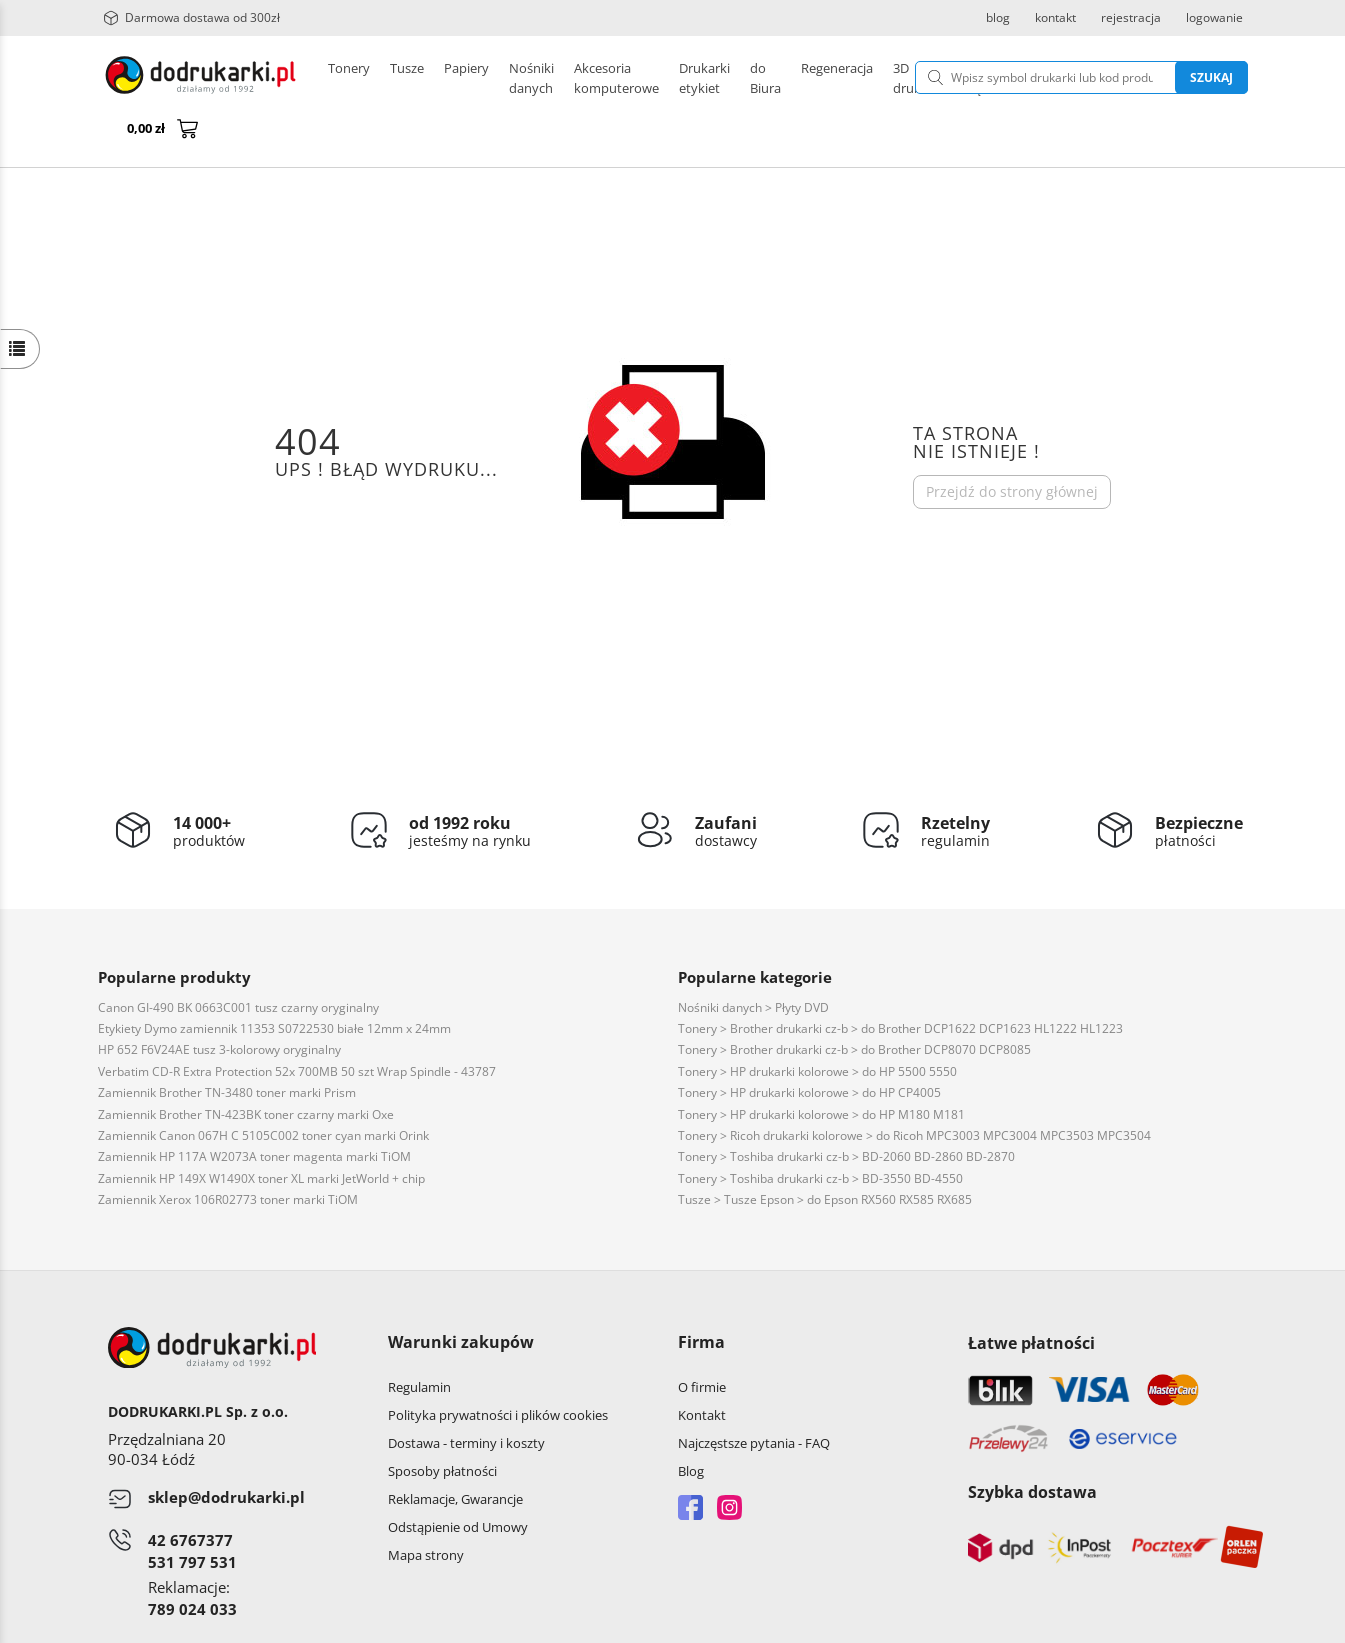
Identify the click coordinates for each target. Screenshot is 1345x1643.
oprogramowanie (1196, 1622)
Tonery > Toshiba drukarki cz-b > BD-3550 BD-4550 (820, 1130)
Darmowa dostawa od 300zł (191, 18)
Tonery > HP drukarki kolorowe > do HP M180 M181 (821, 1066)
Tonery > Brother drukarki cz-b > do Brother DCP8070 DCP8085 (854, 1001)
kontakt (1055, 18)
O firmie (702, 1339)
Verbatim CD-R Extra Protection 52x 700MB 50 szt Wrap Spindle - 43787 (297, 1023)
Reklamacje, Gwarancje (455, 1451)
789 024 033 (192, 1561)
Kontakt (702, 1367)
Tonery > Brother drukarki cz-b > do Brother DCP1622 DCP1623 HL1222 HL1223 (900, 980)
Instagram (729, 1459)
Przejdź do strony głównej (1012, 443)
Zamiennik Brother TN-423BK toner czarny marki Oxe (246, 1066)
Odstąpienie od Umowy (458, 1479)
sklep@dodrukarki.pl (226, 1449)
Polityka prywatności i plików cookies (498, 1367)
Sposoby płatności (442, 1423)
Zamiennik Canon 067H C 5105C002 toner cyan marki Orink (263, 1087)
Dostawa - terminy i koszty (466, 1395)
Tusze (407, 78)
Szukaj (1109, 77)
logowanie (1214, 18)
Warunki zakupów (461, 1294)
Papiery (466, 78)
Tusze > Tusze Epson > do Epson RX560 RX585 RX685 (825, 1151)
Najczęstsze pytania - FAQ (754, 1395)
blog (998, 18)
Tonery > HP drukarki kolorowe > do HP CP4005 (809, 1044)
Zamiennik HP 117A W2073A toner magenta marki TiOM (254, 1108)
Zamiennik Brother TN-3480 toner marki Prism (227, 1044)
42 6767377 (190, 1492)
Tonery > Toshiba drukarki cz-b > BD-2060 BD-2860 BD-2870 (846, 1108)
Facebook (690, 1459)
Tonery (349, 78)
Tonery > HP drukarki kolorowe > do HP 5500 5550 (817, 1023)
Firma (701, 1294)
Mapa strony (426, 1507)
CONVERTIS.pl (1081, 1622)
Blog (691, 1423)
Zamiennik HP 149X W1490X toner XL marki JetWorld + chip (261, 1130)
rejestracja (1131, 18)
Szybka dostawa (1032, 1444)
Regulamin (419, 1339)
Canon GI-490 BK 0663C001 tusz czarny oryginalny (238, 959)
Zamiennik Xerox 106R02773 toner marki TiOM (228, 1151)
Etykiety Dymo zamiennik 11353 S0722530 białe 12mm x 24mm (274, 980)
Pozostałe (653, 78)
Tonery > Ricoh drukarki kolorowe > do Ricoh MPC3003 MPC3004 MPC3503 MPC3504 (914, 1087)
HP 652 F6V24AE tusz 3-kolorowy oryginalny (219, 1001)
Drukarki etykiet (556, 78)
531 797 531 (192, 1514)
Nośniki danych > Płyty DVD (753, 959)
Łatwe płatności (1031, 1295)
